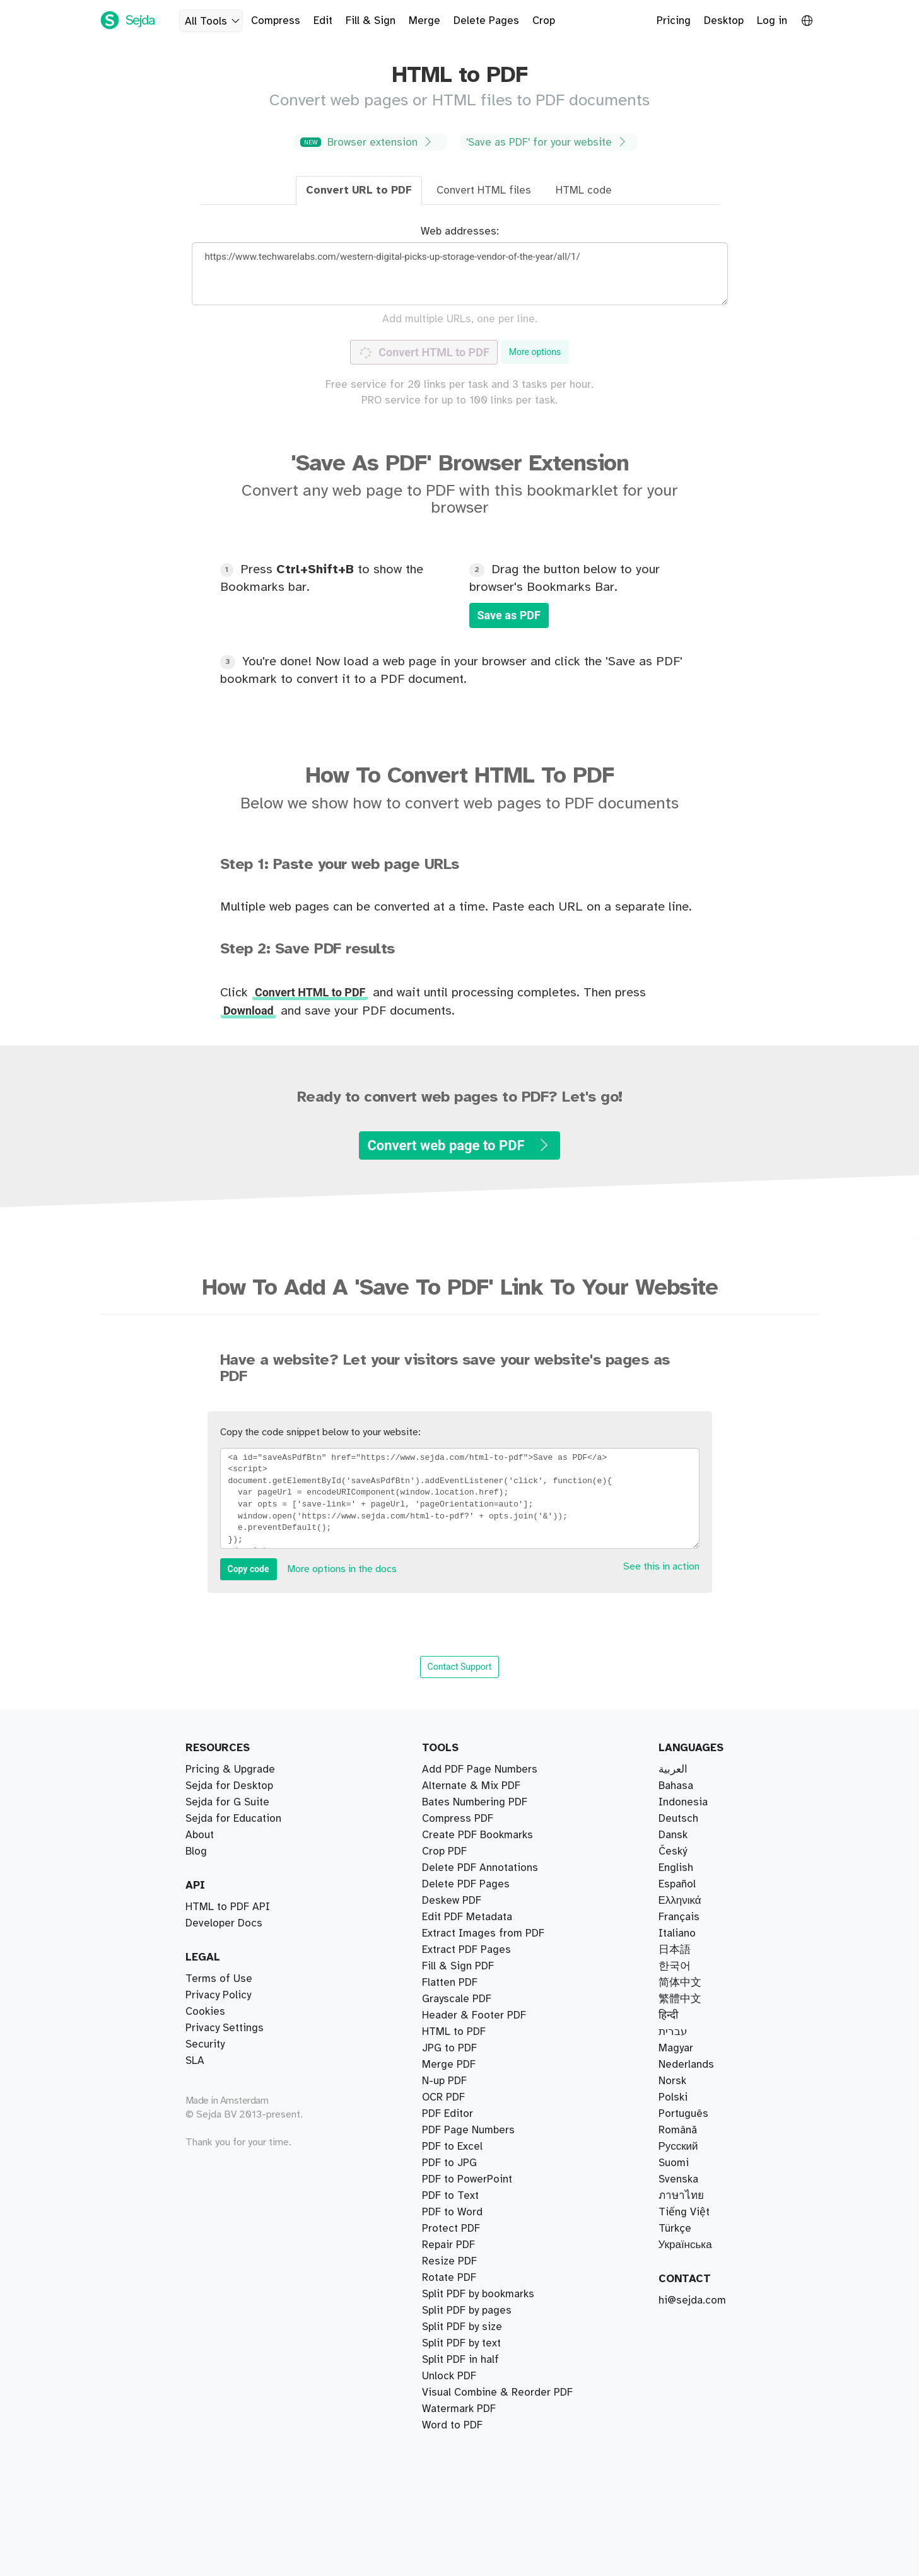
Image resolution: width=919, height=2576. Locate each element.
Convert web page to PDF (459, 1145)
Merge (424, 20)
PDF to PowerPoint (467, 2376)
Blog (196, 1851)
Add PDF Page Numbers (479, 2409)
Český (673, 1851)
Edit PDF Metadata (467, 2359)
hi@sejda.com (692, 2300)
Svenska (678, 2179)
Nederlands (686, 2064)
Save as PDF (509, 615)
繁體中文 (680, 1999)
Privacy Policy (218, 1995)
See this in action (661, 1566)
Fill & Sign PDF (458, 2031)
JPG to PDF (449, 2113)
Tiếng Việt (684, 2212)
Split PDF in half (460, 1802)
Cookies (205, 2011)
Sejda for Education (233, 1818)
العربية (673, 1769)
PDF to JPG (449, 2097)
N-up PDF (444, 2245)
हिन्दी (668, 2015)
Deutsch (678, 1818)
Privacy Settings (224, 2028)
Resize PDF (449, 2261)
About (199, 1835)
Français (679, 1917)
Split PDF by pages (467, 1818)
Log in (772, 20)
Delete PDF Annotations (480, 2425)
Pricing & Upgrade (230, 1769)
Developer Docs (223, 1923)
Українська (685, 2245)
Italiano (677, 1933)
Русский (678, 2146)
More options (535, 352)
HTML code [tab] (584, 190)
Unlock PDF (449, 2228)
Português (683, 2113)
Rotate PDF (449, 2212)
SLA (194, 2060)
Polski (673, 2097)
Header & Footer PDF (474, 2064)
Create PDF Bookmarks (477, 2392)
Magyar (676, 2048)
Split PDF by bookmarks (478, 1786)
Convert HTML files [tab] (483, 190)
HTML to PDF (454, 2277)
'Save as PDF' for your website (547, 142)
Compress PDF (457, 1933)
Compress (275, 20)
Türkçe (675, 2228)
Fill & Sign (370, 20)
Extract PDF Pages (466, 1769)
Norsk (672, 2081)
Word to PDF (452, 2163)
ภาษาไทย (681, 2195)
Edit (322, 20)
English (676, 1868)
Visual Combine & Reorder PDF (497, 1884)
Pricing (674, 20)
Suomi (674, 2163)
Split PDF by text (461, 1851)
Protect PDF (451, 2195)
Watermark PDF (459, 2130)
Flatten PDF (449, 2343)
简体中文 (680, 1982)
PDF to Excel (452, 2179)
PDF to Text (450, 2048)
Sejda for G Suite (227, 1802)
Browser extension (368, 142)
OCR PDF (443, 2294)
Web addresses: (460, 231)
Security (205, 2044)
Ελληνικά (680, 1900)
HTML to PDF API (227, 1907)
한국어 (675, 1966)
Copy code (248, 1569)
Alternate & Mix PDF (471, 1868)
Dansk (673, 1835)
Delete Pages (486, 20)
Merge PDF (449, 1900)
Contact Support (460, 1667)
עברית (673, 2031)
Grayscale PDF (456, 2310)
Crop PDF (444, 1966)
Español (677, 1884)
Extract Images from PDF (483, 2327)
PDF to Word (452, 2146)
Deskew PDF (451, 1999)
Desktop (724, 20)
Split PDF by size (462, 1835)
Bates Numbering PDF (474, 1917)
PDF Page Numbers (468, 2081)
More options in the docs (342, 1569)
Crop (543, 20)
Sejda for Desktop (229, 1786)
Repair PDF (448, 1949)
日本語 (675, 1949)
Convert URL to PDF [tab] (359, 190)
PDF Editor (447, 2015)
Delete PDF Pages (466, 1982)
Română (678, 2130)
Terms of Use (218, 1978)
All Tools (213, 21)
